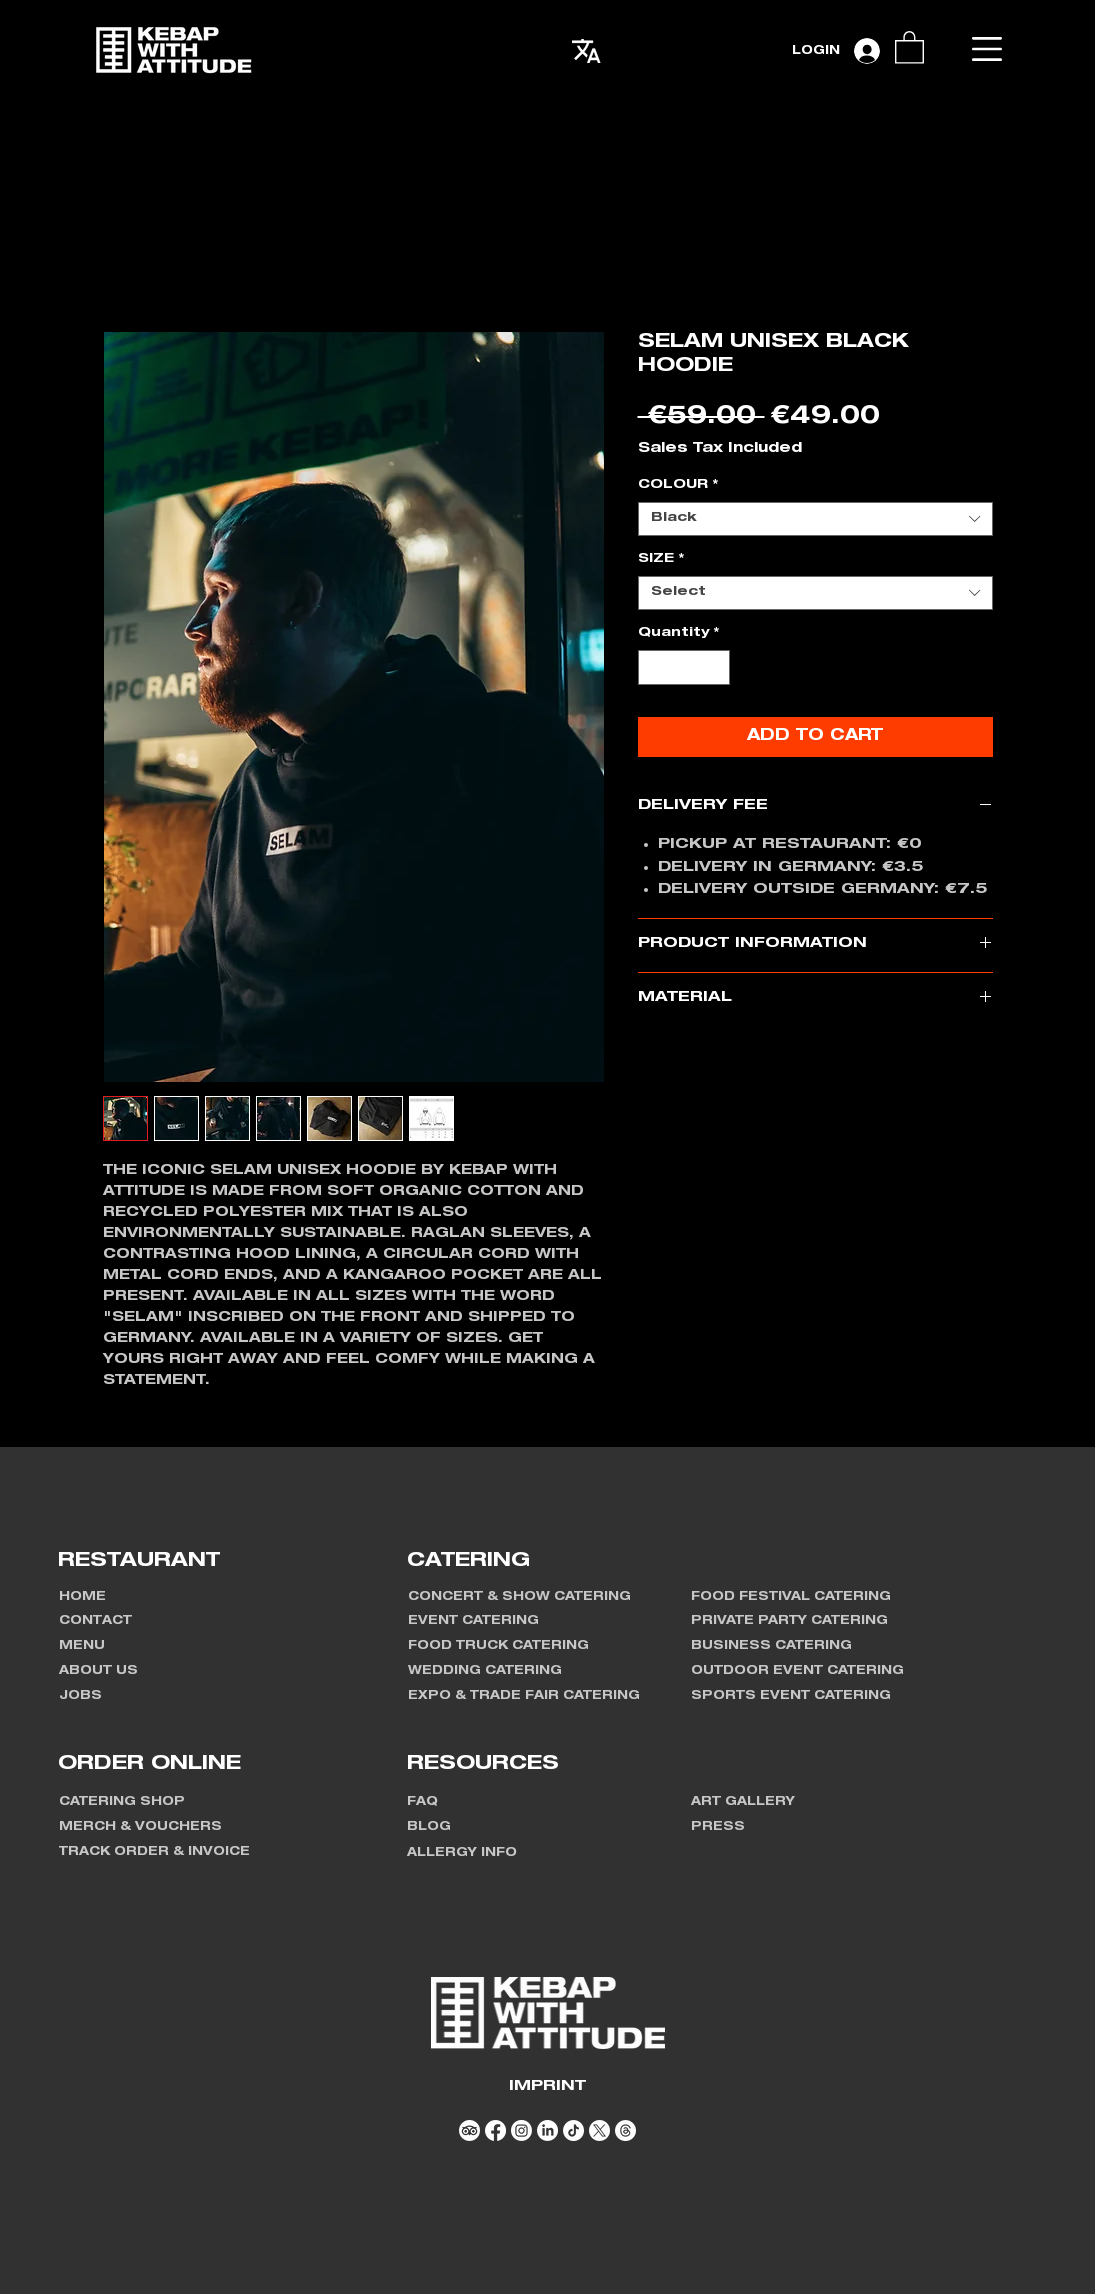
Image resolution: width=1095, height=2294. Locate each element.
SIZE (661, 559)
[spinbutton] (683, 668)
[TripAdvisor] (469, 2130)
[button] (987, 49)
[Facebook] (495, 2130)
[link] (909, 46)
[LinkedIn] (547, 2130)
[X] (599, 2130)
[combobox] (815, 519)
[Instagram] (521, 2130)
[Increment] (715, 668)
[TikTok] (573, 2130)
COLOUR (678, 485)
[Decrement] (653, 668)
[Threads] (625, 2130)
